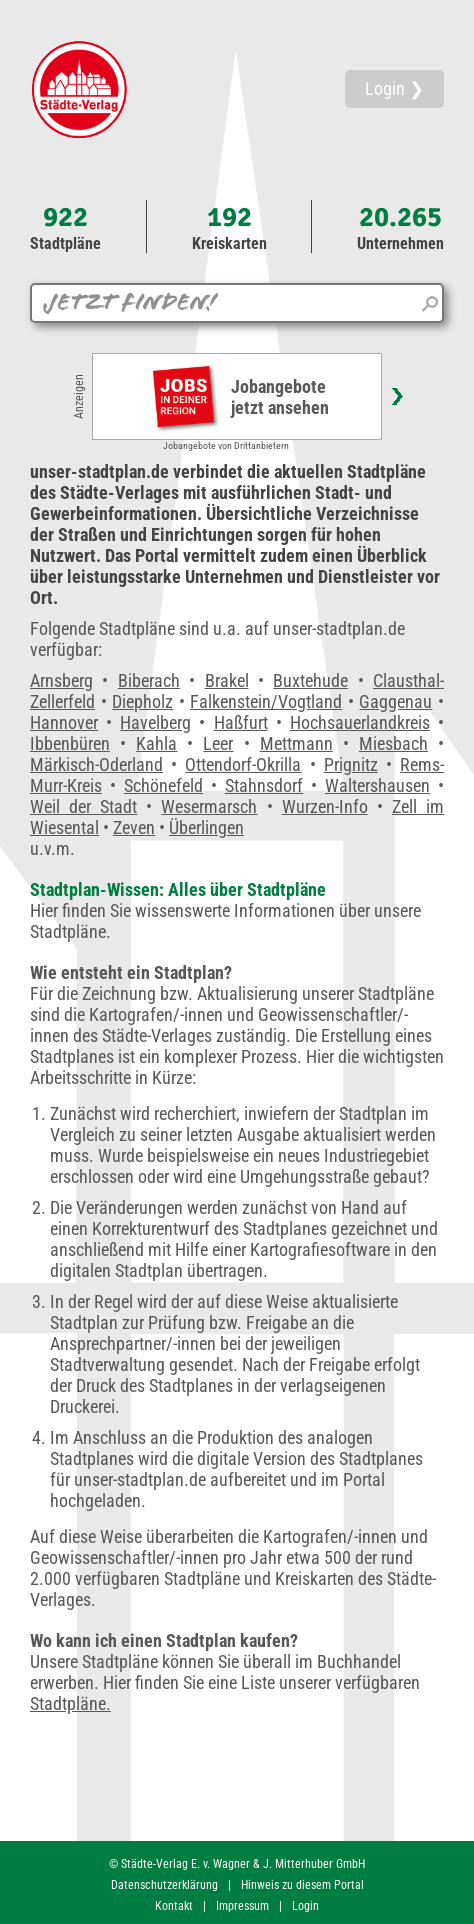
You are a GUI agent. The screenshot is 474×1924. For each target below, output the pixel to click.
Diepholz (142, 701)
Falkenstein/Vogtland (266, 701)
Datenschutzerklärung (164, 1885)
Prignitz (351, 764)
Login (305, 1906)
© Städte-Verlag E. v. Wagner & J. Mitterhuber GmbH (237, 1864)
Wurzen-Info (325, 806)
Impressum (242, 1906)
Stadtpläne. (70, 1703)
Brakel (227, 680)
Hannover (64, 722)
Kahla (156, 743)
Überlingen (206, 827)
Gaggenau (395, 701)
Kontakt (174, 1906)
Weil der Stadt (83, 806)
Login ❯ (394, 88)
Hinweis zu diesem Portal (302, 1885)
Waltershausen (377, 785)
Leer (218, 743)
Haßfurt (241, 722)
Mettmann (296, 743)
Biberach (149, 680)
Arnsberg (61, 680)
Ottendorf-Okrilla (243, 764)
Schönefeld (163, 785)
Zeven (134, 827)
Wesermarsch (209, 806)
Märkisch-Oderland (96, 764)
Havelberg (155, 722)
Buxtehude (310, 680)
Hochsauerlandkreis (360, 722)
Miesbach (393, 743)
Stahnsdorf (264, 785)
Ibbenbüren (70, 743)
